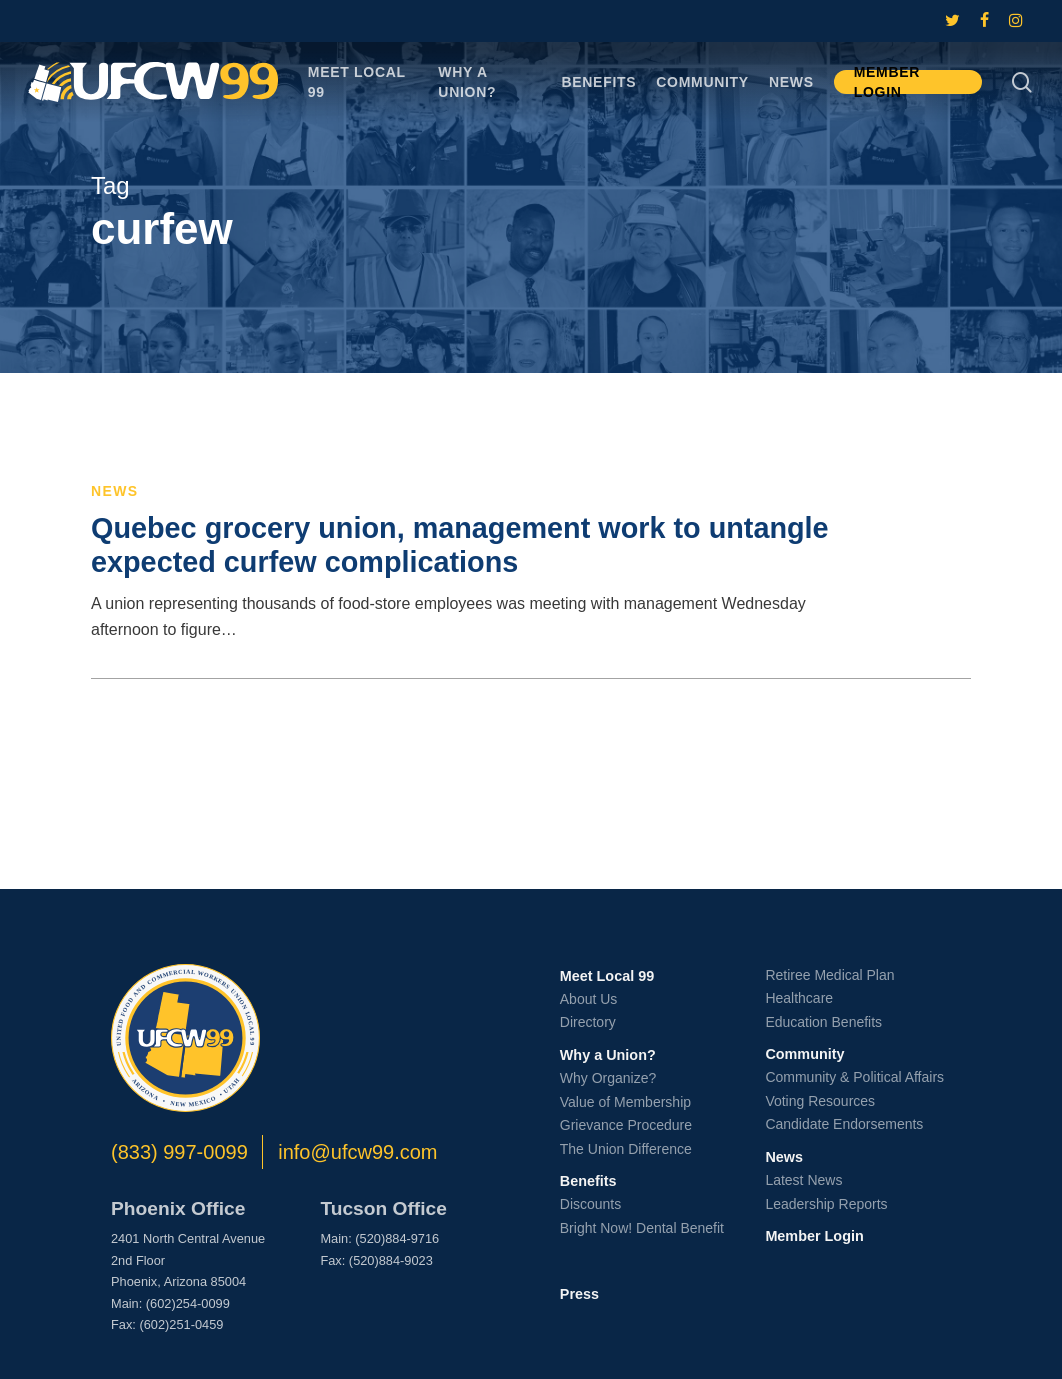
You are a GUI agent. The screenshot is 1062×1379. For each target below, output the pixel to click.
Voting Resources (820, 1101)
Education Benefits (823, 1022)
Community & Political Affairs (854, 1077)
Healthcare (799, 998)
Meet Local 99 (607, 976)
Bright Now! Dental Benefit (642, 1228)
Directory (588, 1022)
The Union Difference (626, 1149)
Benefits (588, 1181)
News (115, 491)
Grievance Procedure (626, 1125)
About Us (589, 999)
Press (579, 1294)
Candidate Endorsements (844, 1124)
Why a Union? (608, 1055)
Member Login (814, 1236)
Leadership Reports (826, 1204)
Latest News (803, 1180)
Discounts (590, 1204)
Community (804, 1054)
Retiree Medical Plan (829, 975)
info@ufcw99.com (357, 1152)
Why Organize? (608, 1078)
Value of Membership (625, 1102)
